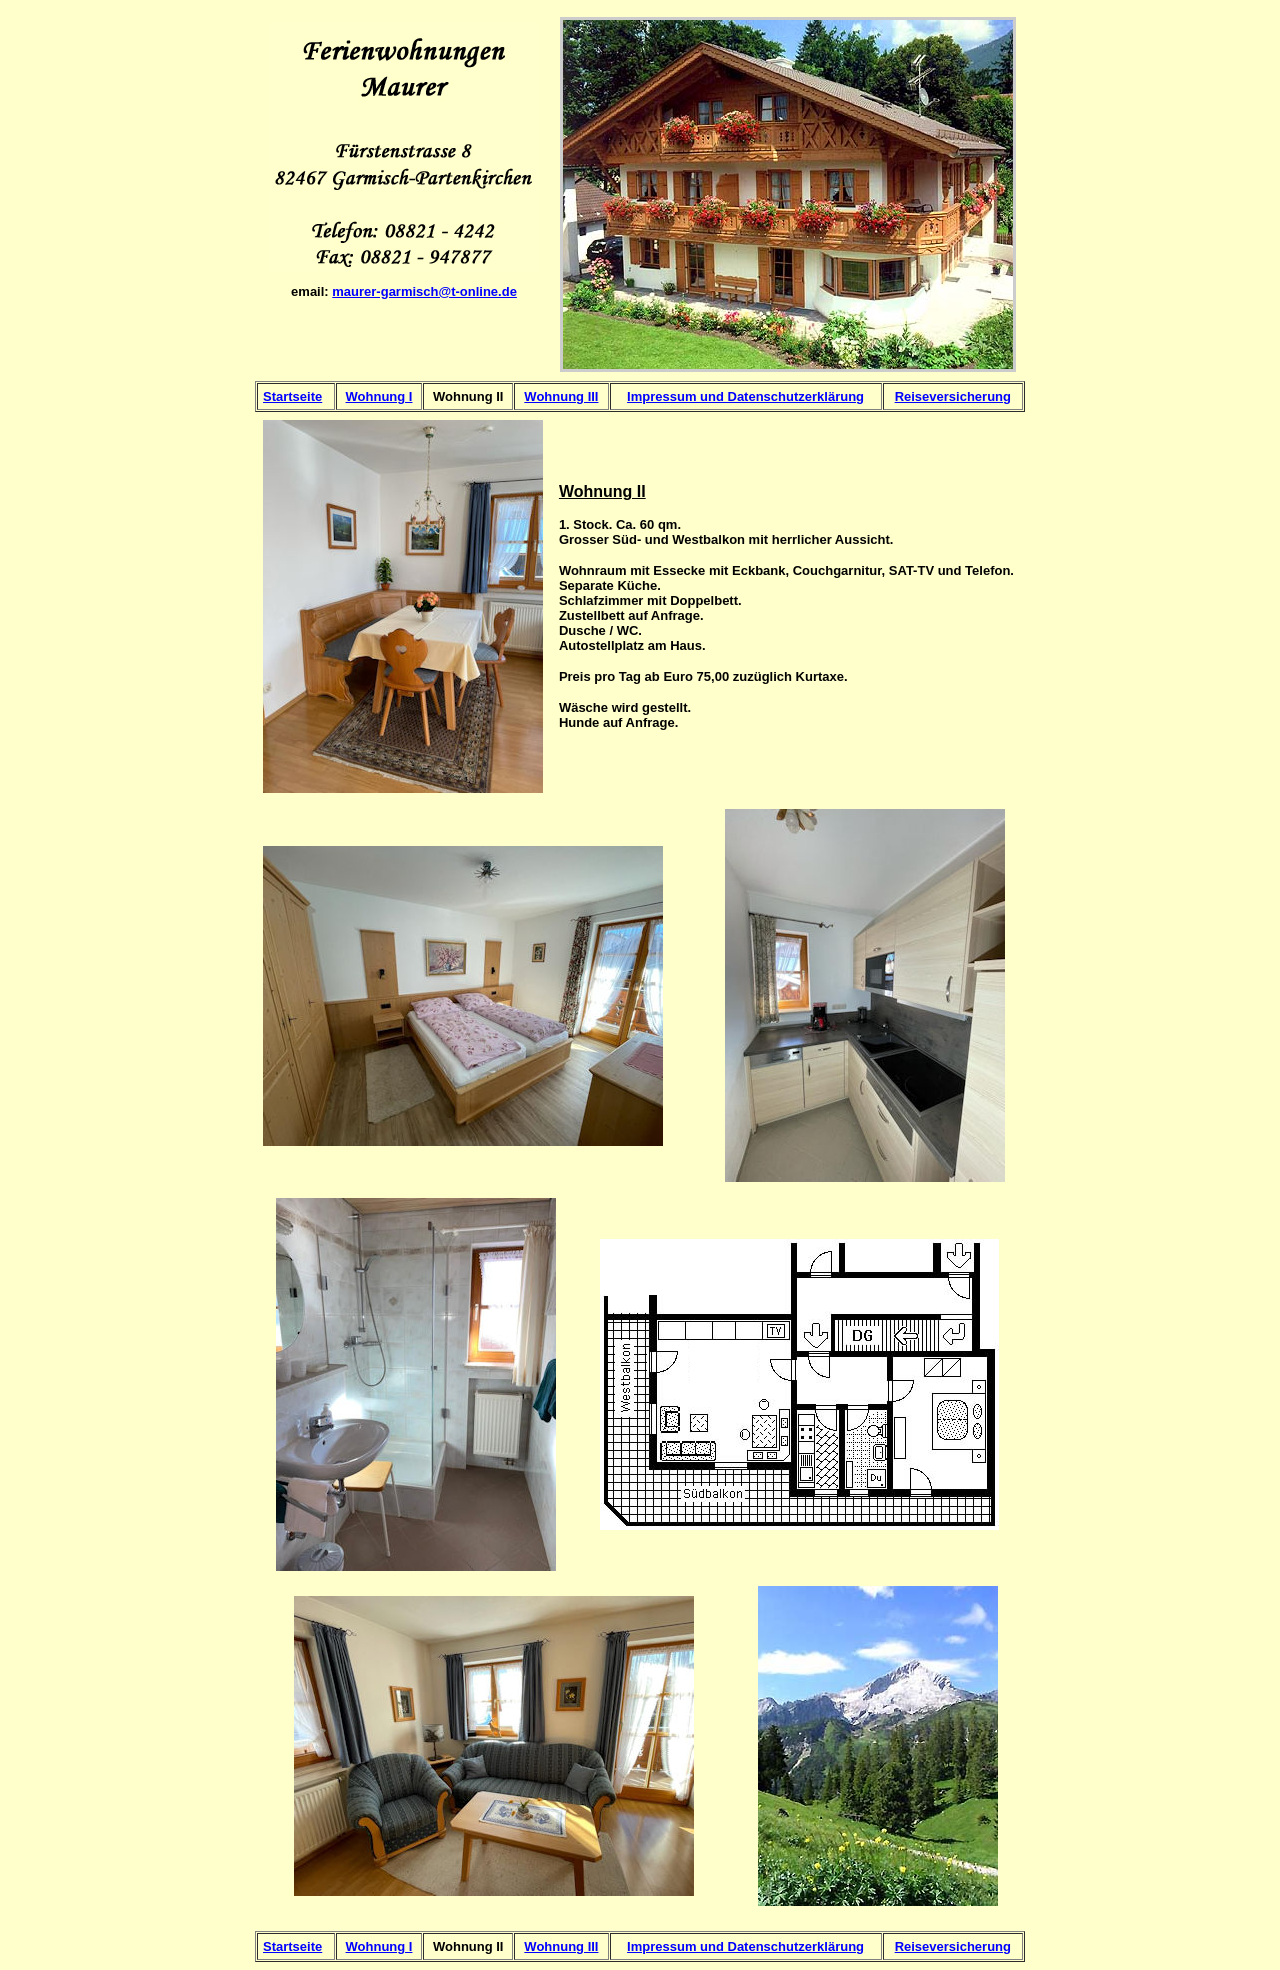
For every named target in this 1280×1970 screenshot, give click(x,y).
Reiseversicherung (953, 396)
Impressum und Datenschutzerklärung (745, 396)
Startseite (292, 396)
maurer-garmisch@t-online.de (424, 291)
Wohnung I (379, 396)
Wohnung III (561, 396)
